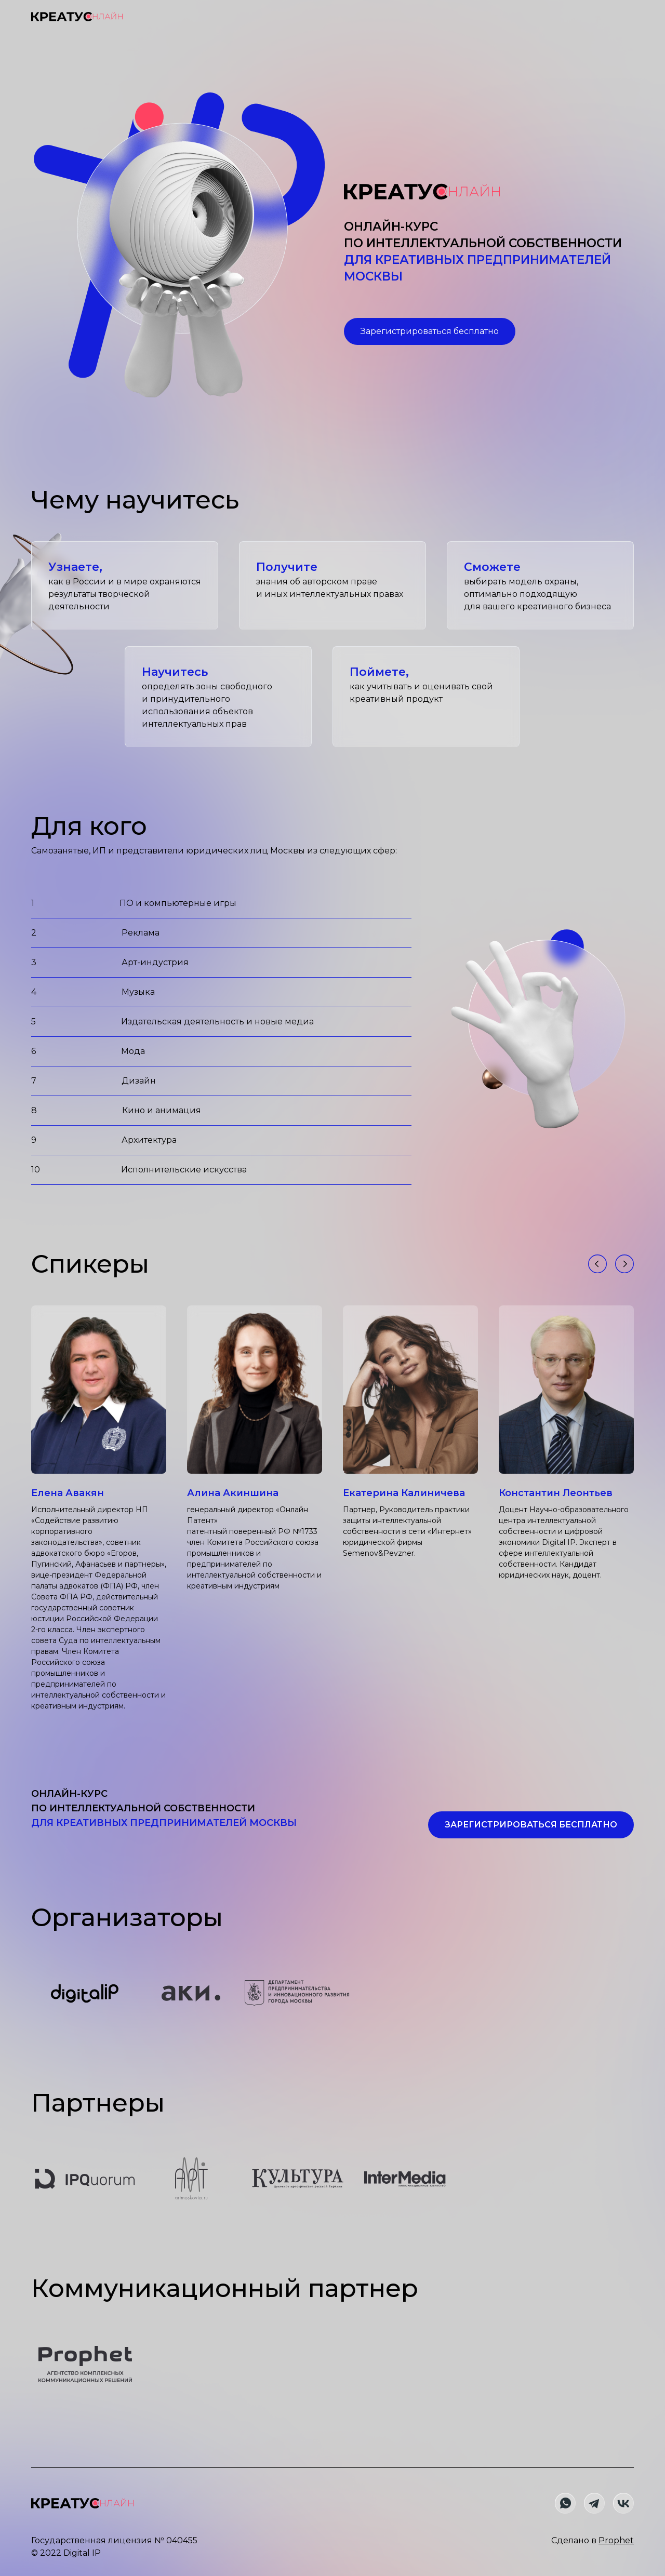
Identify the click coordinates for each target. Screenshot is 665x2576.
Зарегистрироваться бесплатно (430, 331)
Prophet (616, 2540)
